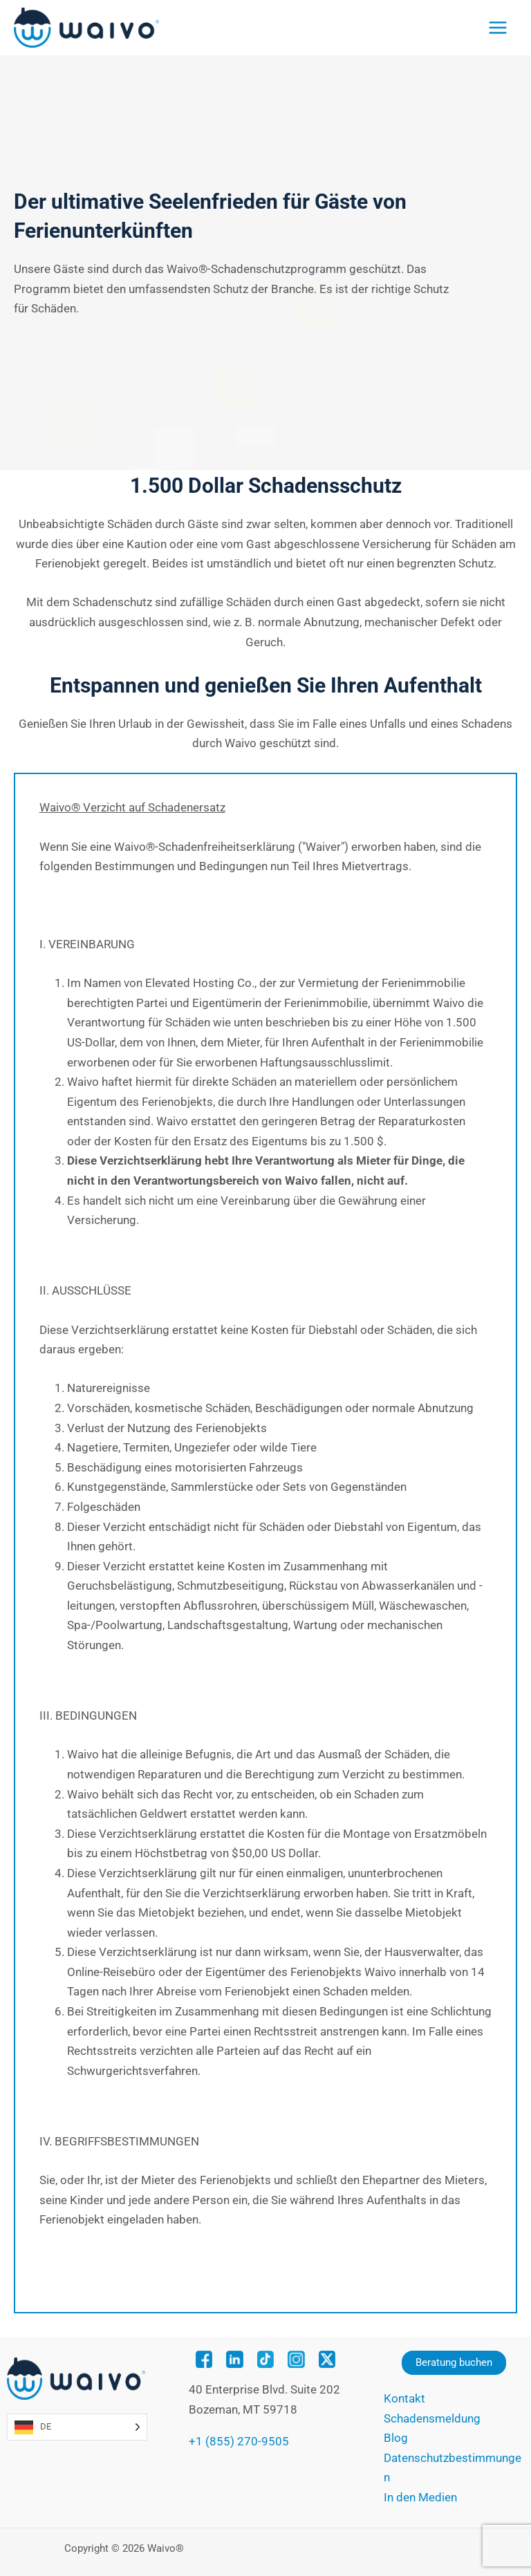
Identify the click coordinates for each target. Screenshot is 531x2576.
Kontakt (404, 2398)
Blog (396, 2438)
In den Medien (420, 2497)
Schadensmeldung (432, 2418)
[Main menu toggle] (497, 27)
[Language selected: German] (77, 2427)
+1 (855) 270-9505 (239, 2441)
